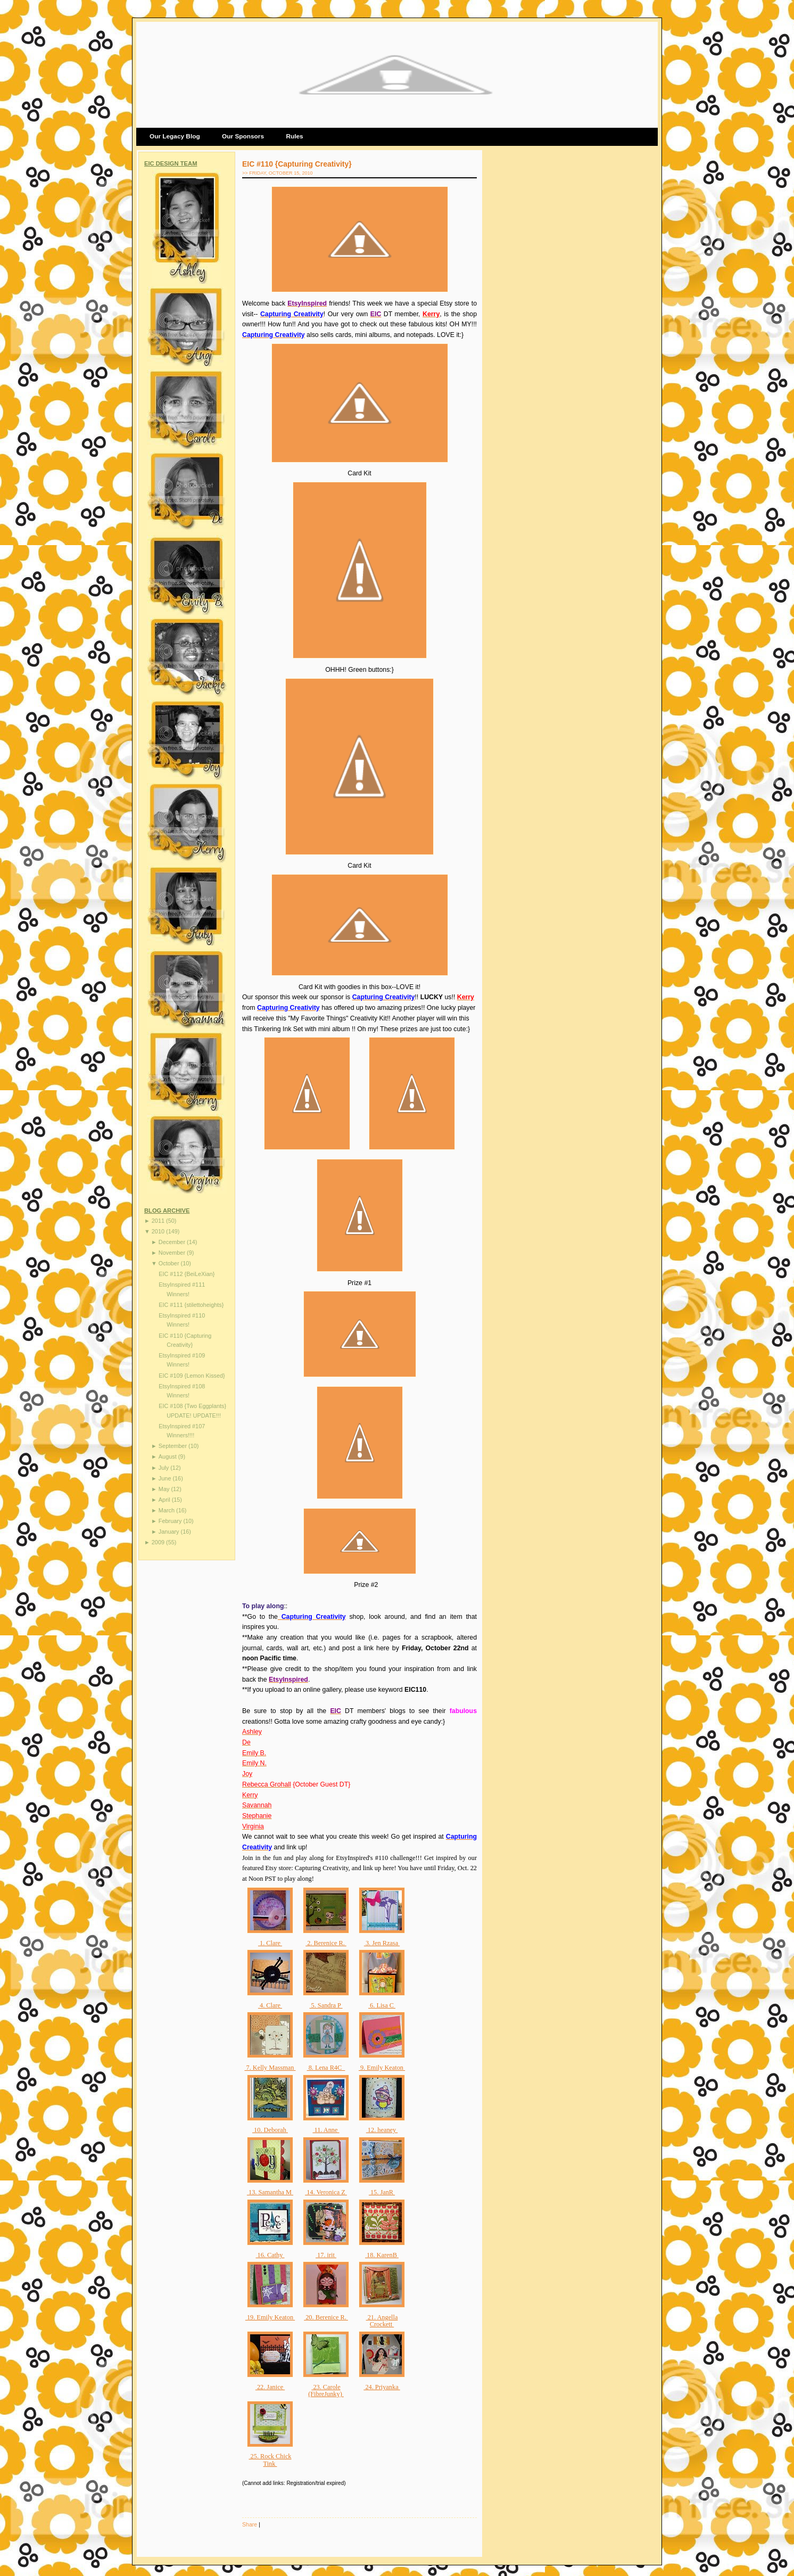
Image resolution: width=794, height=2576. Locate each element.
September (173, 1446)
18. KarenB (382, 2255)
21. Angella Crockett (382, 2321)
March (167, 1510)
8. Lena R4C (326, 2067)
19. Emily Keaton (270, 2317)
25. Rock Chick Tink (270, 2459)
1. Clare (270, 1943)
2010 (159, 1231)
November (173, 1252)
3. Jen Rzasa (382, 1943)
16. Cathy (269, 2255)
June (166, 1478)
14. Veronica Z (326, 2192)
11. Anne (325, 2130)
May (165, 1489)
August (168, 1456)
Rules (294, 136)
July (164, 1467)
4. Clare (270, 2005)
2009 (159, 1542)
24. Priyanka (381, 2387)
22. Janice (270, 2387)
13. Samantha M (270, 2192)
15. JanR (382, 2192)
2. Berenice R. (325, 1943)
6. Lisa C (381, 2005)
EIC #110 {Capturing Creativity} (297, 164)
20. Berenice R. (326, 2317)
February (171, 1521)
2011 (159, 1220)
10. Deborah (270, 2130)
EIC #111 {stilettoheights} (191, 1305)
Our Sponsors (243, 136)
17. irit (326, 2255)
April (165, 1499)
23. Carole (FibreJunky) (326, 2390)
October (170, 1263)
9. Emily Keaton (382, 2067)
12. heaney (382, 2130)
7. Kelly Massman (269, 2067)
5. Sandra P (325, 2005)
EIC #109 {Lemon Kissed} (192, 1375)
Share (249, 2524)
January (170, 1531)
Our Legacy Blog (175, 136)
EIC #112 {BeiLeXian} (186, 1274)
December (173, 1242)
